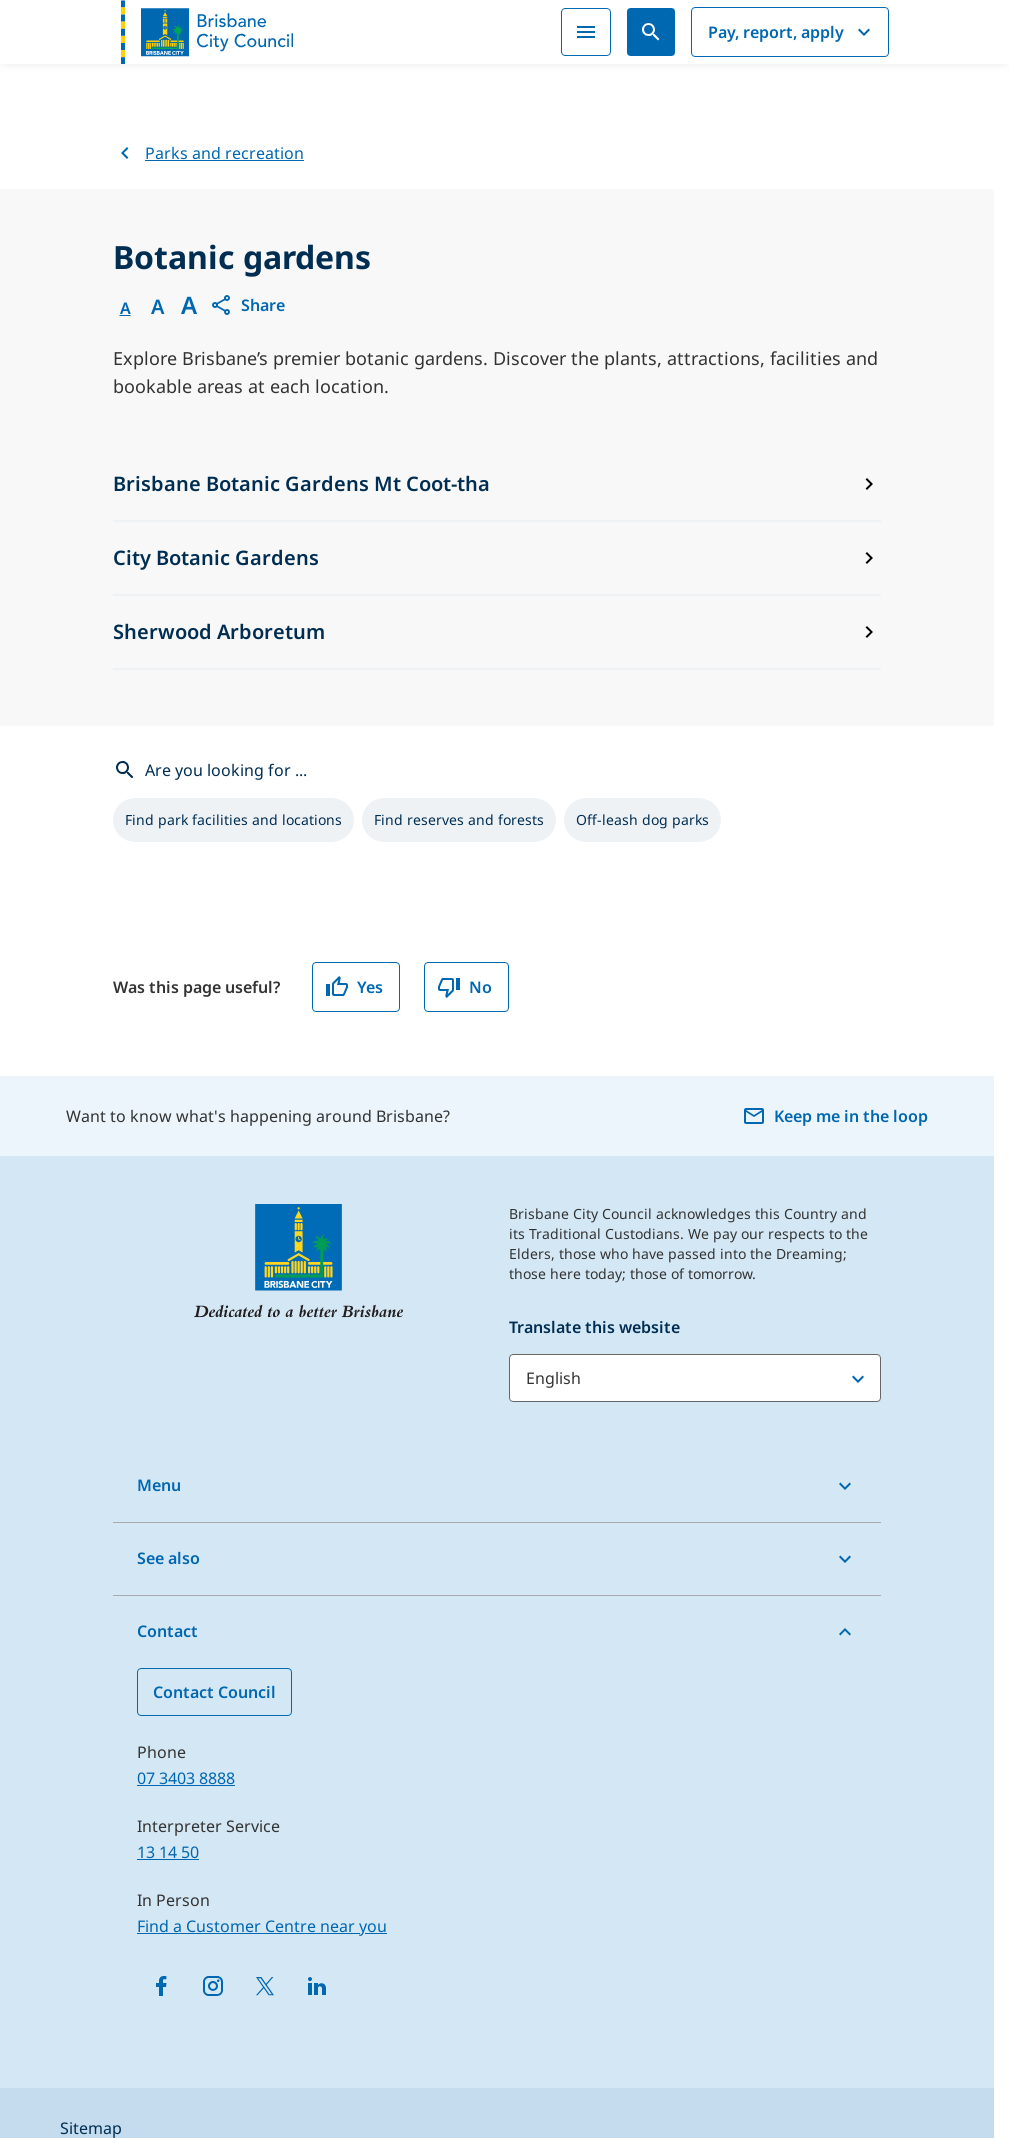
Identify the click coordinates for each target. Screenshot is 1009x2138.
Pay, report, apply (792, 32)
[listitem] (233, 820)
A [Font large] (189, 305)
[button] (247, 305)
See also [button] (168, 1558)
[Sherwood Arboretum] (497, 633)
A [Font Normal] (125, 308)
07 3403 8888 (186, 1778)
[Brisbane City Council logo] (207, 32)
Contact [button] (167, 1631)
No (464, 987)
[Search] (651, 32)
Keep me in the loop (835, 1116)
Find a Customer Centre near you (262, 1926)
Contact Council (214, 1692)
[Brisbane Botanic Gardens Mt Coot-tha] (497, 485)
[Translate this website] (695, 1378)
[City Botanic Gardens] (497, 559)
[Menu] (586, 32)
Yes (354, 987)
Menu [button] (159, 1485)
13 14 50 (168, 1852)
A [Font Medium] (157, 307)
